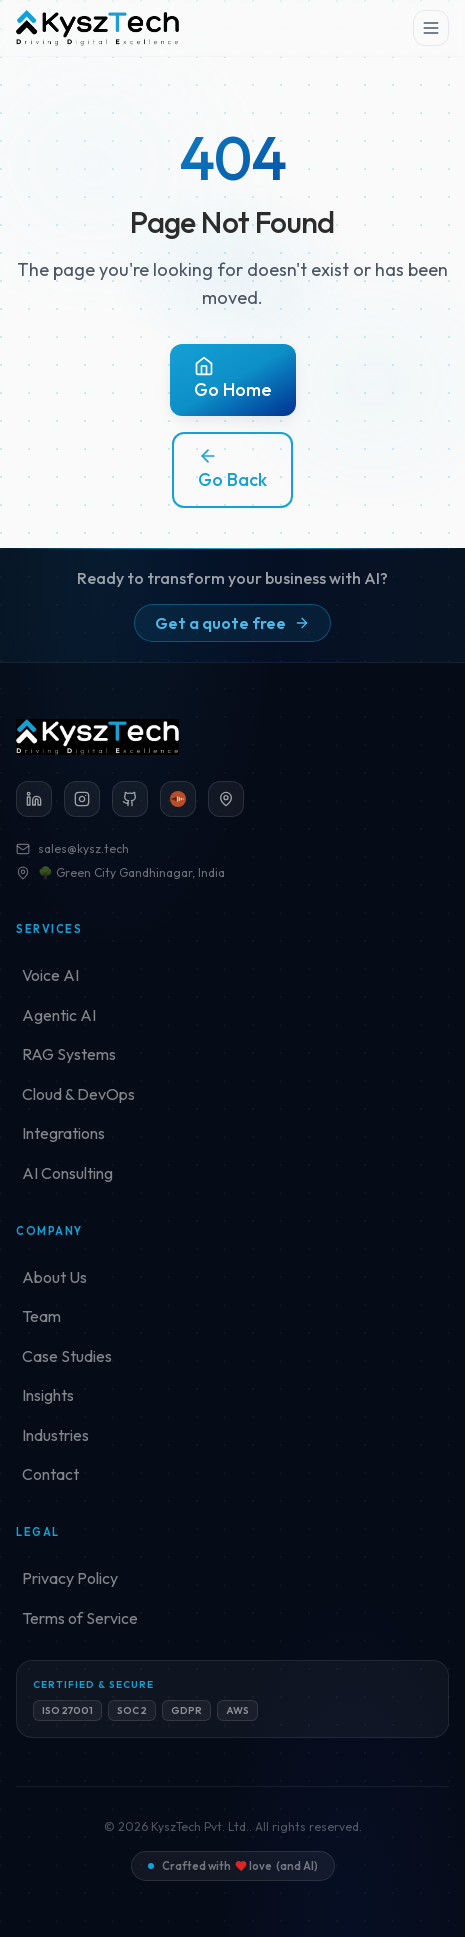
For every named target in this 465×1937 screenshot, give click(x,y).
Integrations (63, 1133)
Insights (48, 1395)
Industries (55, 1435)
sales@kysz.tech (72, 848)
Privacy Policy (70, 1578)
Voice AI (50, 975)
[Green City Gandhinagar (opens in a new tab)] (226, 799)
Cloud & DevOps (78, 1094)
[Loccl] (178, 799)
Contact (50, 1474)
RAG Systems (69, 1054)
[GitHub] (130, 799)
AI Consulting (67, 1173)
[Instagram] (82, 799)
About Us (54, 1277)
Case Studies (67, 1356)
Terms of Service (80, 1618)
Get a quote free (232, 623)
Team (41, 1316)
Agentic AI (59, 1015)
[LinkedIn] (34, 799)
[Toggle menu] (431, 28)
